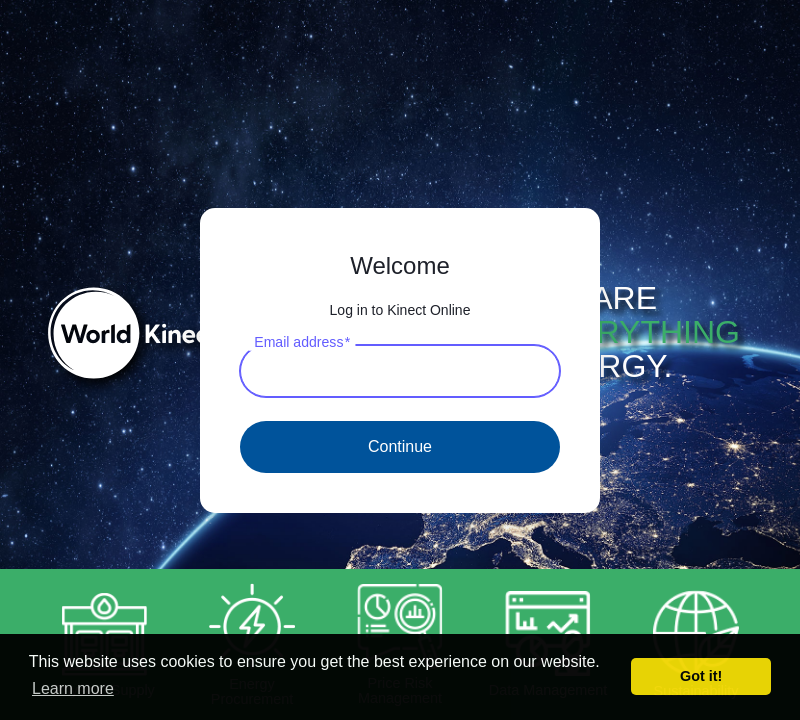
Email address (302, 341)
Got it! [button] (701, 676)
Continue (400, 446)
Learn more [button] (73, 688)
